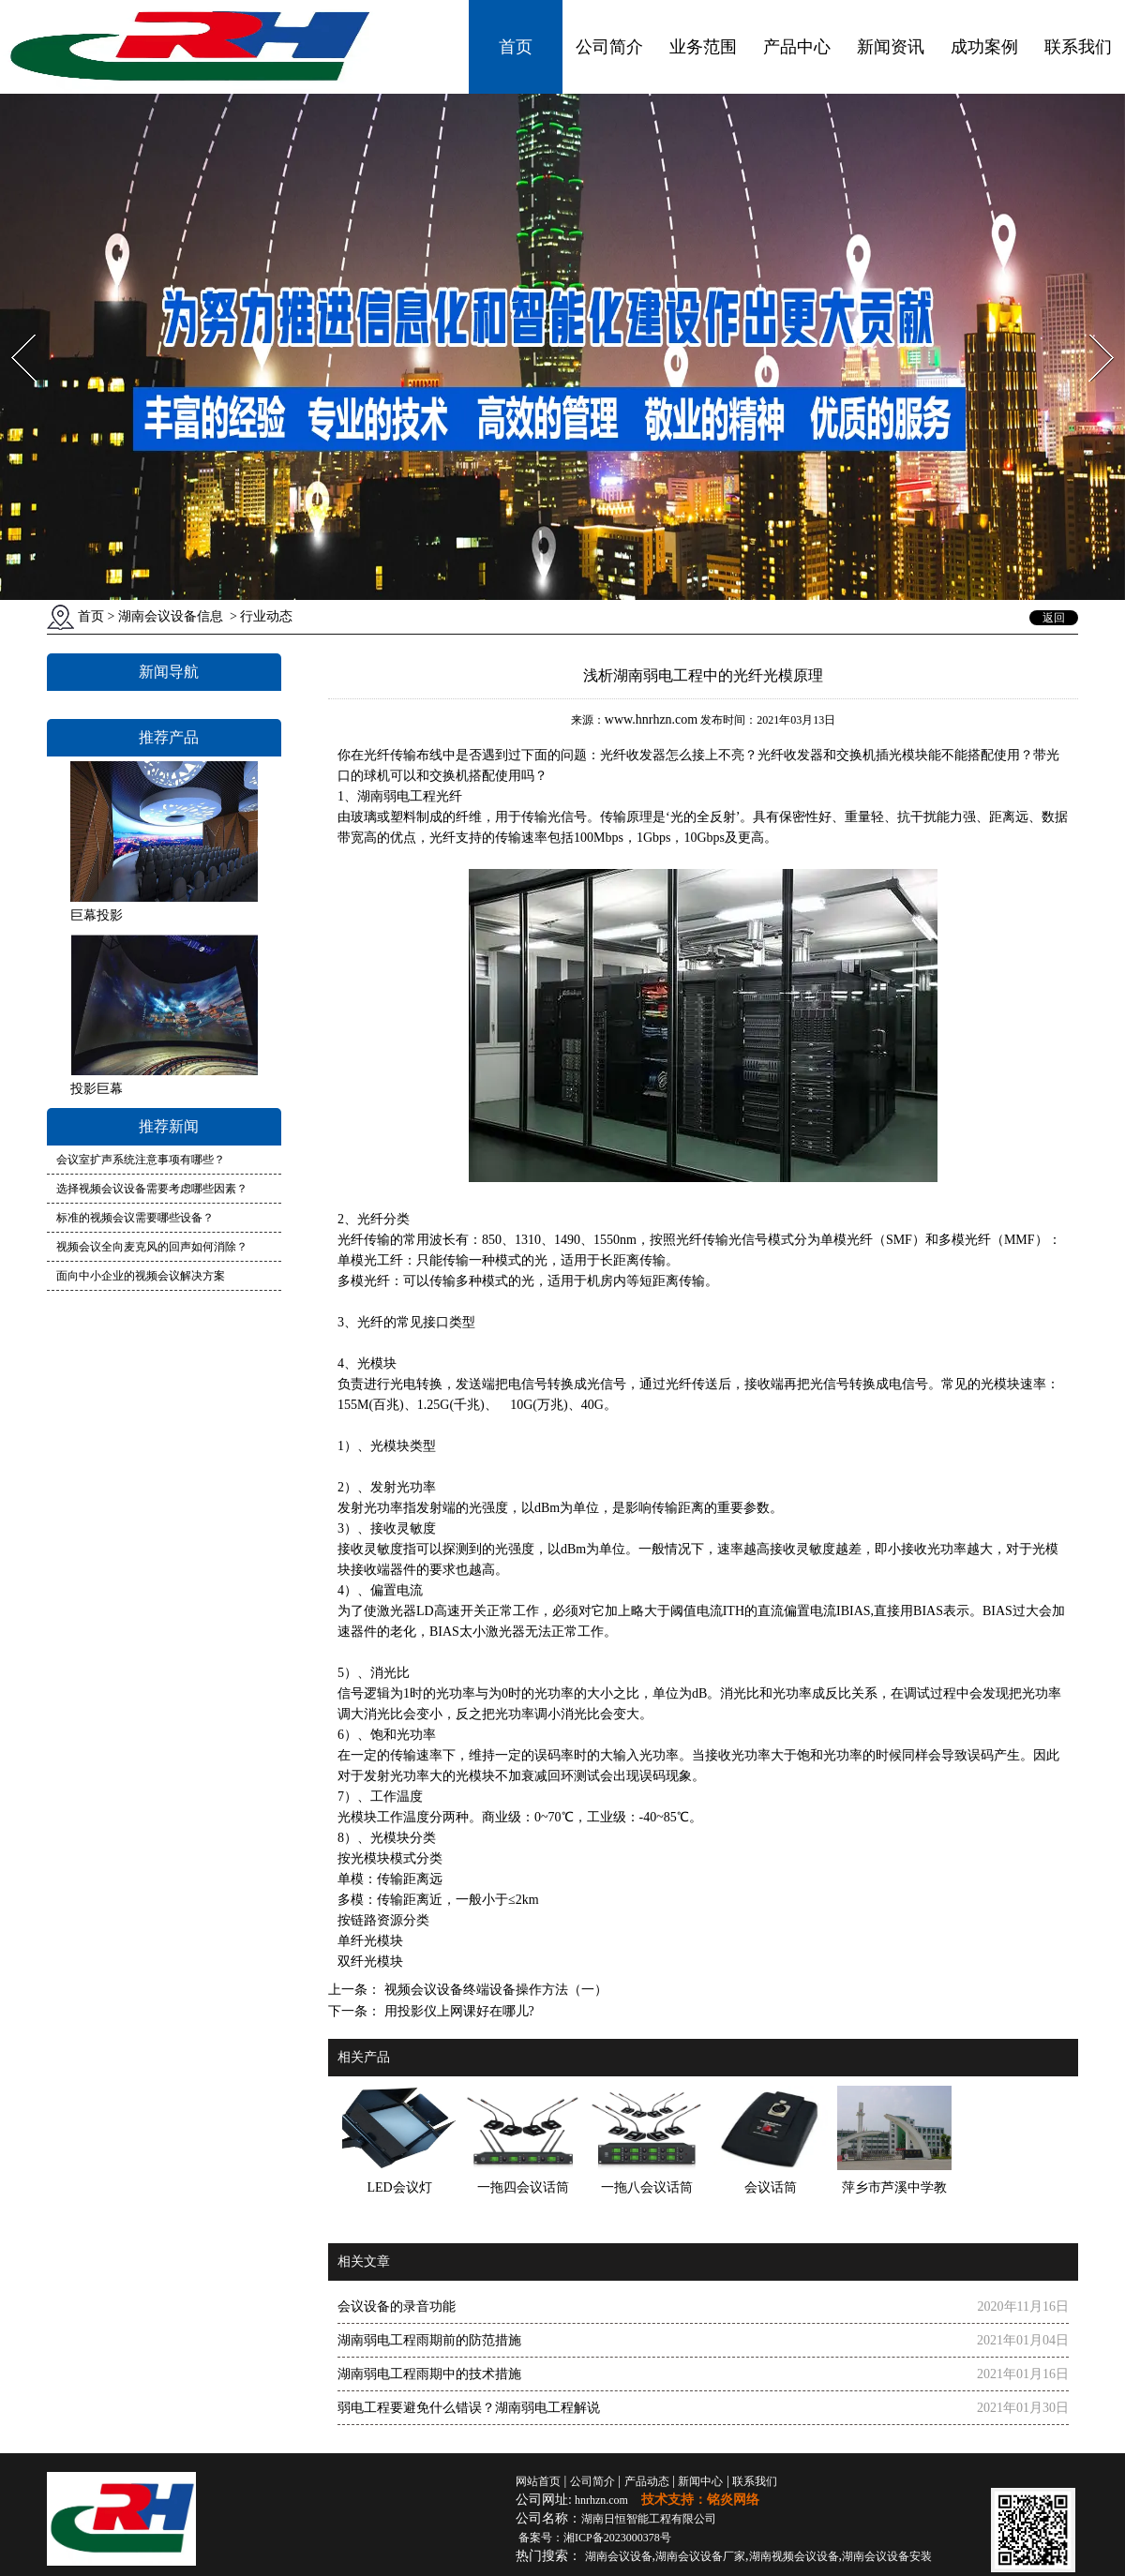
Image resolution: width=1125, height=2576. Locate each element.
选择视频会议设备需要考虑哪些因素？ (152, 1188)
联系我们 (1078, 46)
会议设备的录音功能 (397, 2306)
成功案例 (984, 46)
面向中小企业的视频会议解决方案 (140, 1275)
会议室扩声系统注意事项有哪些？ (140, 1159)
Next (1090, 329)
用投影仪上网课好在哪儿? (457, 2011)
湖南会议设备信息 (170, 616)
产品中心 (797, 46)
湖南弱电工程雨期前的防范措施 (429, 2340)
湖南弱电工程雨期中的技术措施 (429, 2374)
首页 (515, 46)
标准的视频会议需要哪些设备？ (135, 1217)
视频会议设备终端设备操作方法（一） (494, 1990)
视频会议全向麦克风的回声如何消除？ (152, 1246)
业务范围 (703, 46)
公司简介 (609, 46)
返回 (1053, 617)
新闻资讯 (890, 46)
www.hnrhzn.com (651, 719)
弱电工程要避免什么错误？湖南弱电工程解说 (469, 2408)
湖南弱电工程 (396, 796)
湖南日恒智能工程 (648, 2518)
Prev (12, 329)
